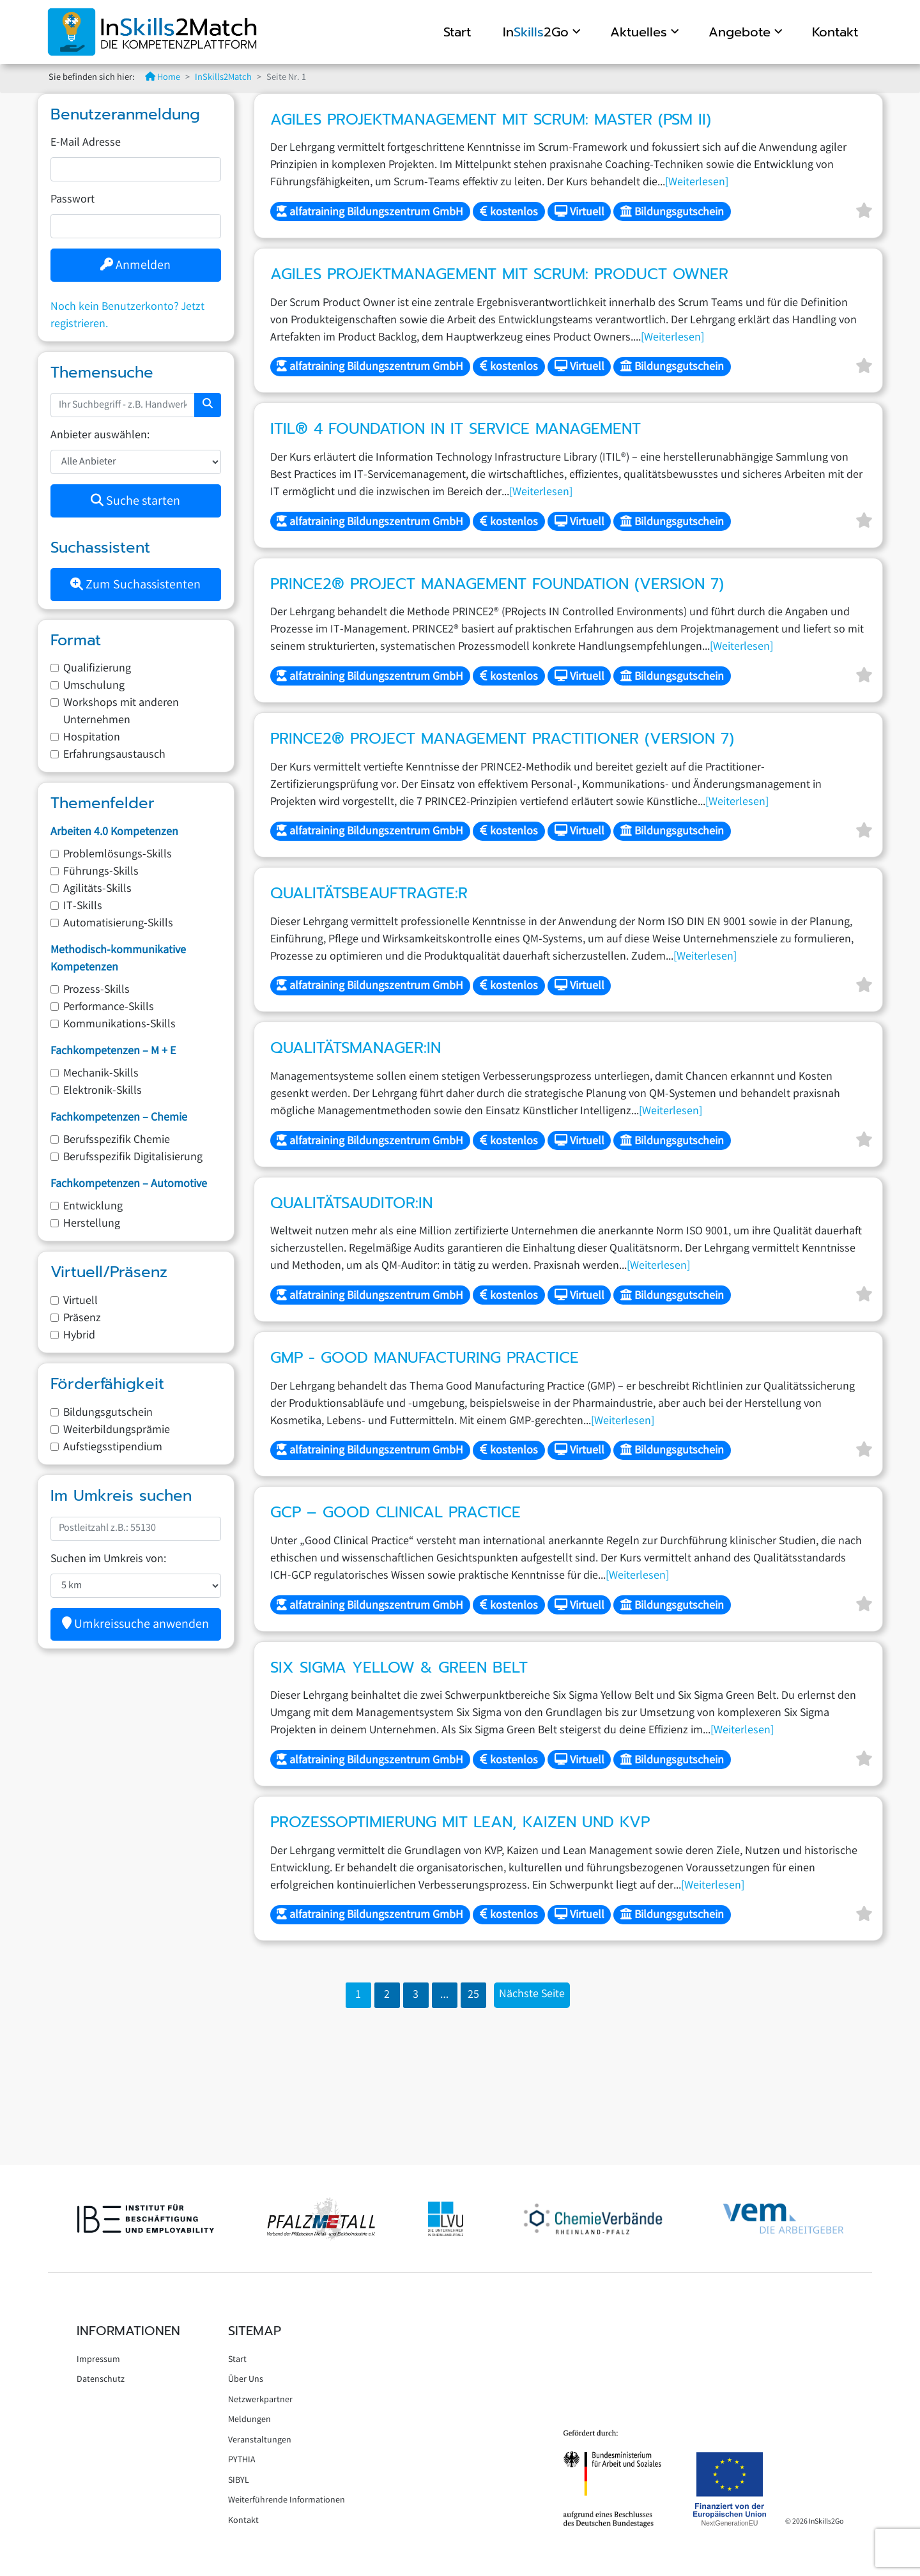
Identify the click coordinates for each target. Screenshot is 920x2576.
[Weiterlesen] (696, 182)
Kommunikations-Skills (119, 1024)
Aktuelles (636, 32)
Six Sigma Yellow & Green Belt (399, 1667)
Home (162, 78)
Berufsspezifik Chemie (116, 1140)
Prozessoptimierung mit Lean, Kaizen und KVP (460, 1822)
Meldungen (249, 2420)
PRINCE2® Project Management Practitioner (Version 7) (502, 738)
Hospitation (91, 738)
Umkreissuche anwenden (135, 1625)
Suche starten (135, 502)
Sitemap (254, 2330)
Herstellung (91, 1224)
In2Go (534, 32)
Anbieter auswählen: (100, 435)
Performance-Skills (108, 1007)
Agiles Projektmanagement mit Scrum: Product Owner (499, 274)
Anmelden (135, 266)
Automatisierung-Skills (118, 924)
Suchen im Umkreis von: (108, 1559)
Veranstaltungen (259, 2440)
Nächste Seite (532, 1994)
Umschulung (94, 686)
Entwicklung (93, 1207)
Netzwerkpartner (260, 2400)
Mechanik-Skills (101, 1074)
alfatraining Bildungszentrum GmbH (370, 212)
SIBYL (238, 2480)
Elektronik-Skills (102, 1091)
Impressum (98, 2360)
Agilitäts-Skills (97, 889)
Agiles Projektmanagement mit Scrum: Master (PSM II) (490, 119)
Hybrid (79, 1336)
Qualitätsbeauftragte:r (369, 893)
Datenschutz (101, 2379)
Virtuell (80, 1301)
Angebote (738, 32)
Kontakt (833, 32)
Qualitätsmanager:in (355, 1047)
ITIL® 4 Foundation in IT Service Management (455, 428)
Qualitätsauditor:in (351, 1203)
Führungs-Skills (101, 872)
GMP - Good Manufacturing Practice (424, 1357)
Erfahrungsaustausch (114, 755)
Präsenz (82, 1318)
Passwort (72, 200)
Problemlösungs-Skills (117, 855)
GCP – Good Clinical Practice (395, 1512)
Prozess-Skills (96, 990)
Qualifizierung (97, 669)
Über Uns (245, 2379)
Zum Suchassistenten (135, 585)
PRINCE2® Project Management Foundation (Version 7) (497, 583)
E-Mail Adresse (85, 143)
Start (455, 32)
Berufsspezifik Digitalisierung (133, 1157)
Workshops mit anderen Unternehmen (121, 712)
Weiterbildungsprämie (116, 1430)
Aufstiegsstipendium (112, 1447)
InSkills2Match (223, 78)
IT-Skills (82, 906)
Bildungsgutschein (108, 1413)
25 (473, 1995)
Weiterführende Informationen (286, 2500)
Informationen (128, 2330)
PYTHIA (242, 2460)
